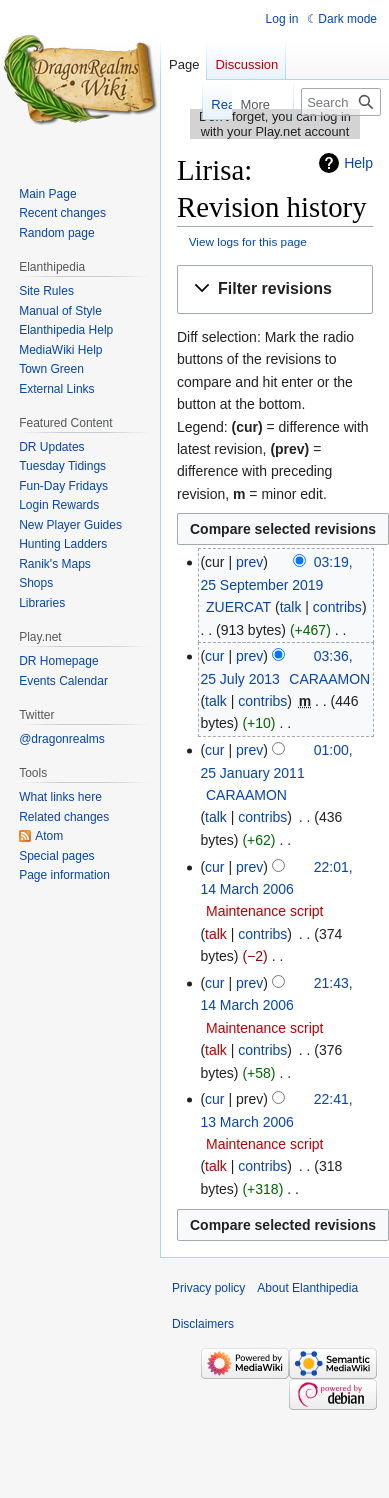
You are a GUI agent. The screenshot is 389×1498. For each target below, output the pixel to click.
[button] (275, 289)
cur (214, 656)
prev (249, 562)
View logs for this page (248, 241)
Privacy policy (208, 1288)
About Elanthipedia (307, 1288)
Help (358, 163)
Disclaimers (203, 1324)
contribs (337, 607)
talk (291, 607)
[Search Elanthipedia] (341, 102)
